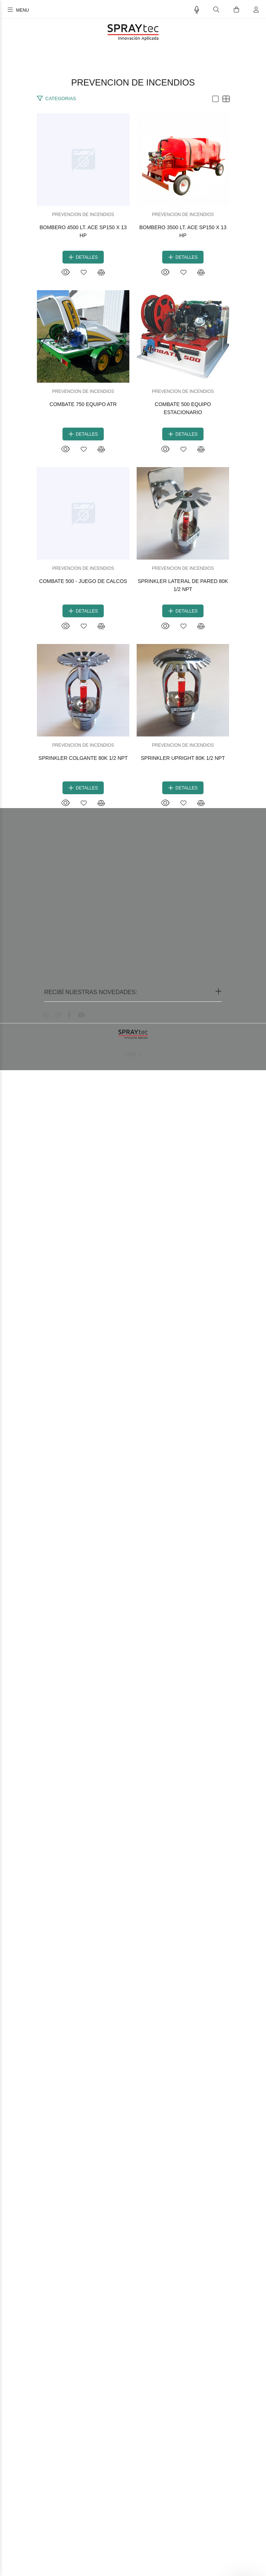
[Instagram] (58, 2521)
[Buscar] (216, 10)
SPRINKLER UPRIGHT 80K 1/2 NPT (133, 2264)
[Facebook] (69, 2521)
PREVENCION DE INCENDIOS (133, 314)
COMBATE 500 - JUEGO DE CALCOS (133, 1434)
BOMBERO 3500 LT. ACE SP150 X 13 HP (133, 604)
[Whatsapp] (46, 2521)
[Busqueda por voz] (196, 9)
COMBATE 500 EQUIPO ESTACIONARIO (133, 1157)
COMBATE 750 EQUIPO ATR (133, 880)
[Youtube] (81, 2521)
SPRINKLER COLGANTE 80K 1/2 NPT (133, 1987)
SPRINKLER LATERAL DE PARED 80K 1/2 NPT (133, 1710)
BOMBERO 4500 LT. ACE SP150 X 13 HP (133, 327)
